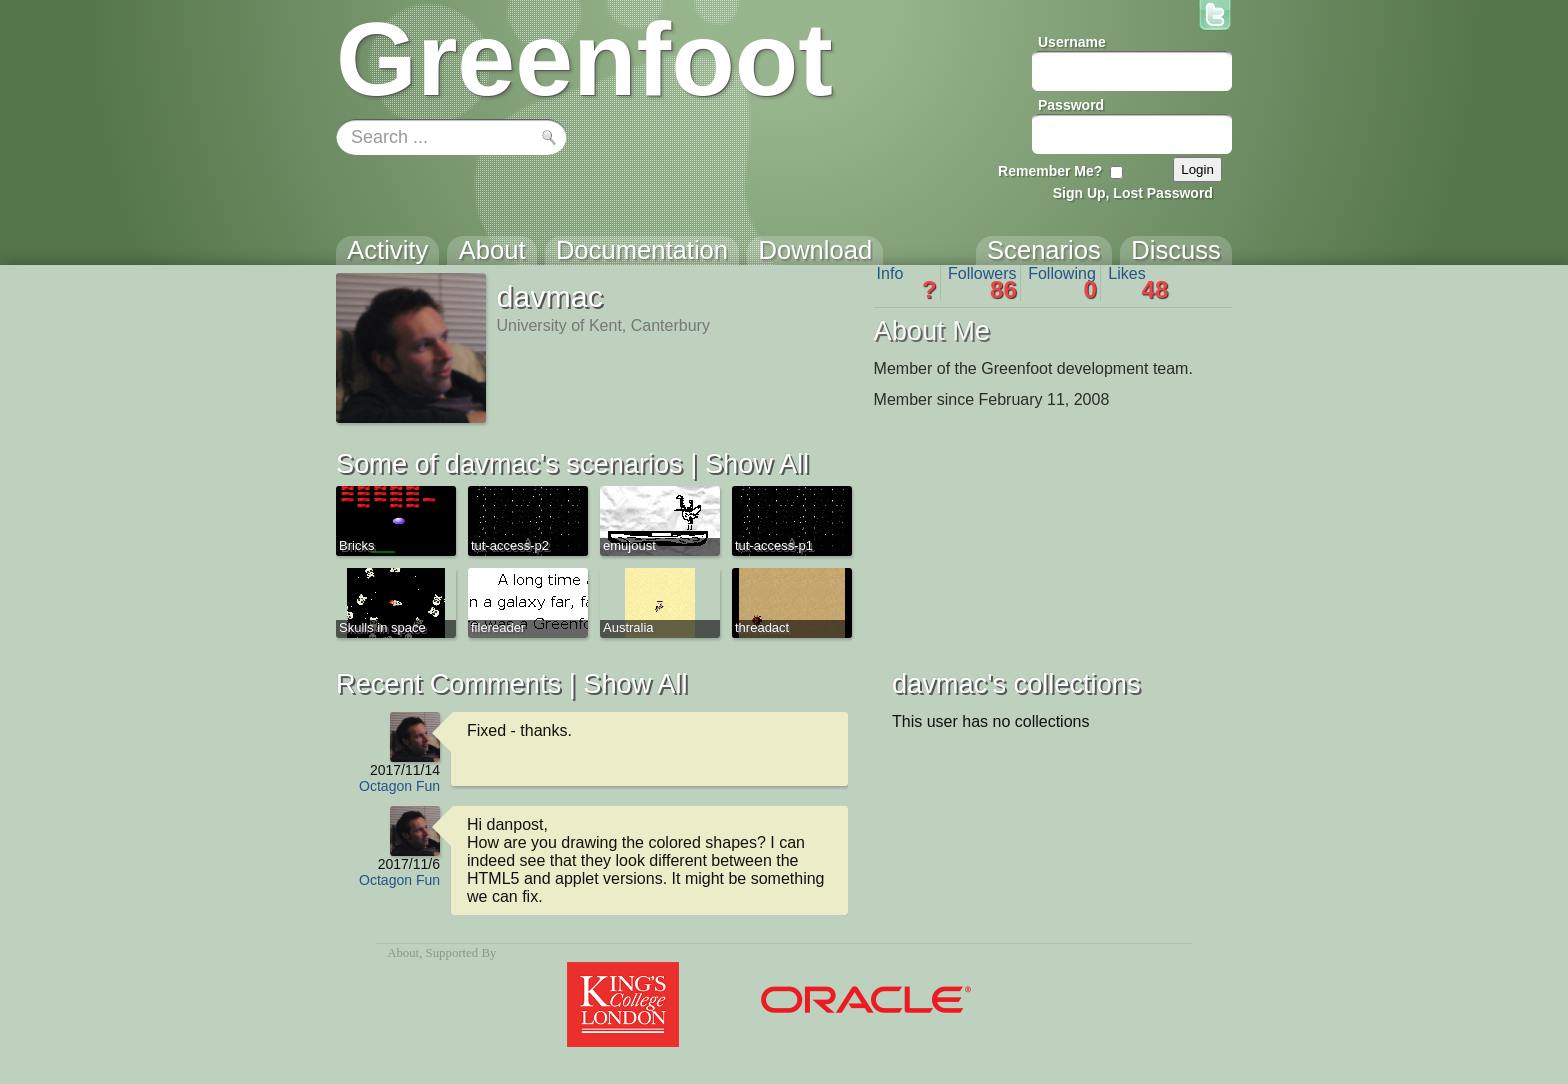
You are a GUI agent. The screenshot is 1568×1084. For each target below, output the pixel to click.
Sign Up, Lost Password (1133, 193)
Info (907, 283)
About (403, 953)
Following (1062, 283)
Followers (982, 283)
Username (1072, 42)
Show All (757, 463)
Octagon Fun (399, 786)
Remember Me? (1050, 171)
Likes (1138, 283)
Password (1071, 105)
